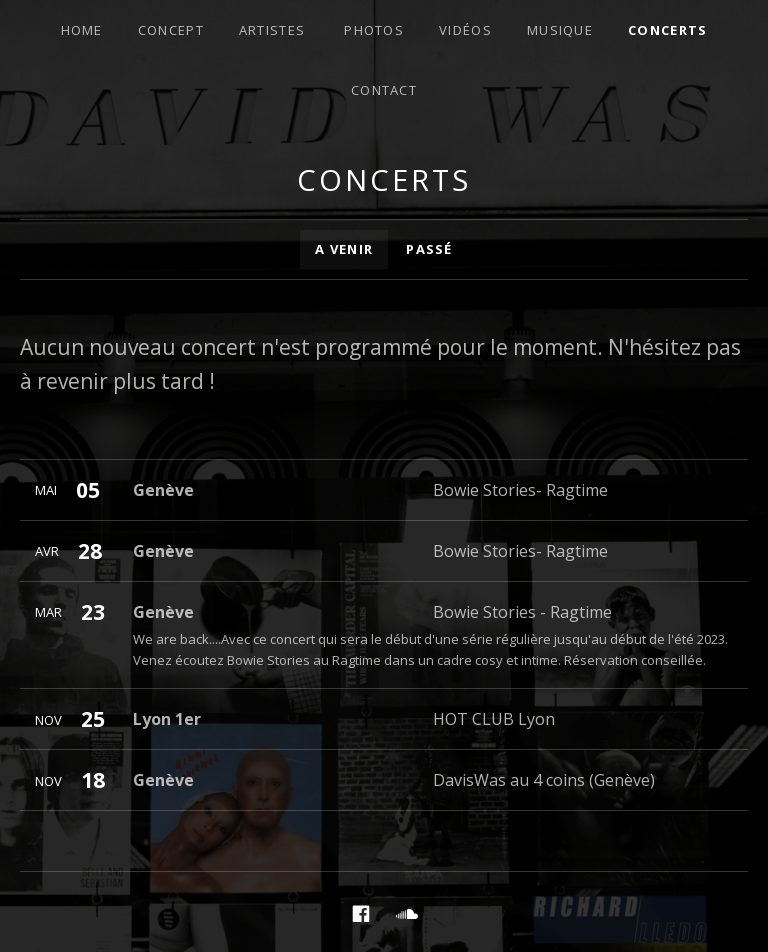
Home (82, 30)
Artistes (272, 30)
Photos (374, 30)
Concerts (667, 30)
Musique (560, 30)
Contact (384, 90)
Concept (171, 30)
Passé (429, 249)
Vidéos (465, 30)
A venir (344, 249)
